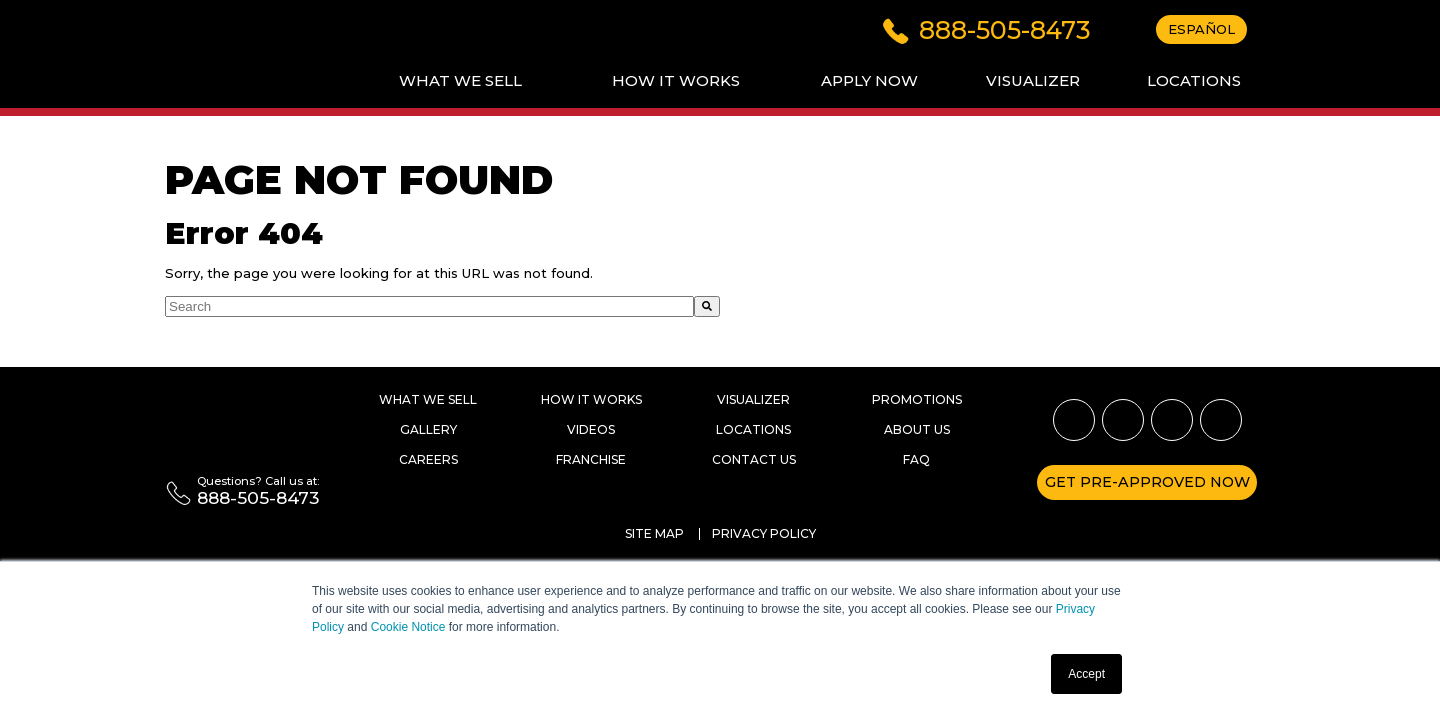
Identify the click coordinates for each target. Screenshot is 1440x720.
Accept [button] (1086, 674)
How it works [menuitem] (591, 399)
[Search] (707, 306)
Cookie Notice (408, 627)
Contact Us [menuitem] (754, 459)
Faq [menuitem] (916, 459)
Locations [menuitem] (753, 429)
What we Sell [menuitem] (428, 399)
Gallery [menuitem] (428, 429)
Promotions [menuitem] (917, 399)
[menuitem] (460, 81)
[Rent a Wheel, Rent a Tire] (240, 429)
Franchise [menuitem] (591, 459)
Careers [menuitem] (428, 459)
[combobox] (429, 306)
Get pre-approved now (1147, 482)
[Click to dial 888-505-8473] (986, 28)
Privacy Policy (764, 533)
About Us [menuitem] (917, 429)
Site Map (654, 533)
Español (1201, 29)
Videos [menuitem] (591, 429)
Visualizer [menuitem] (753, 399)
